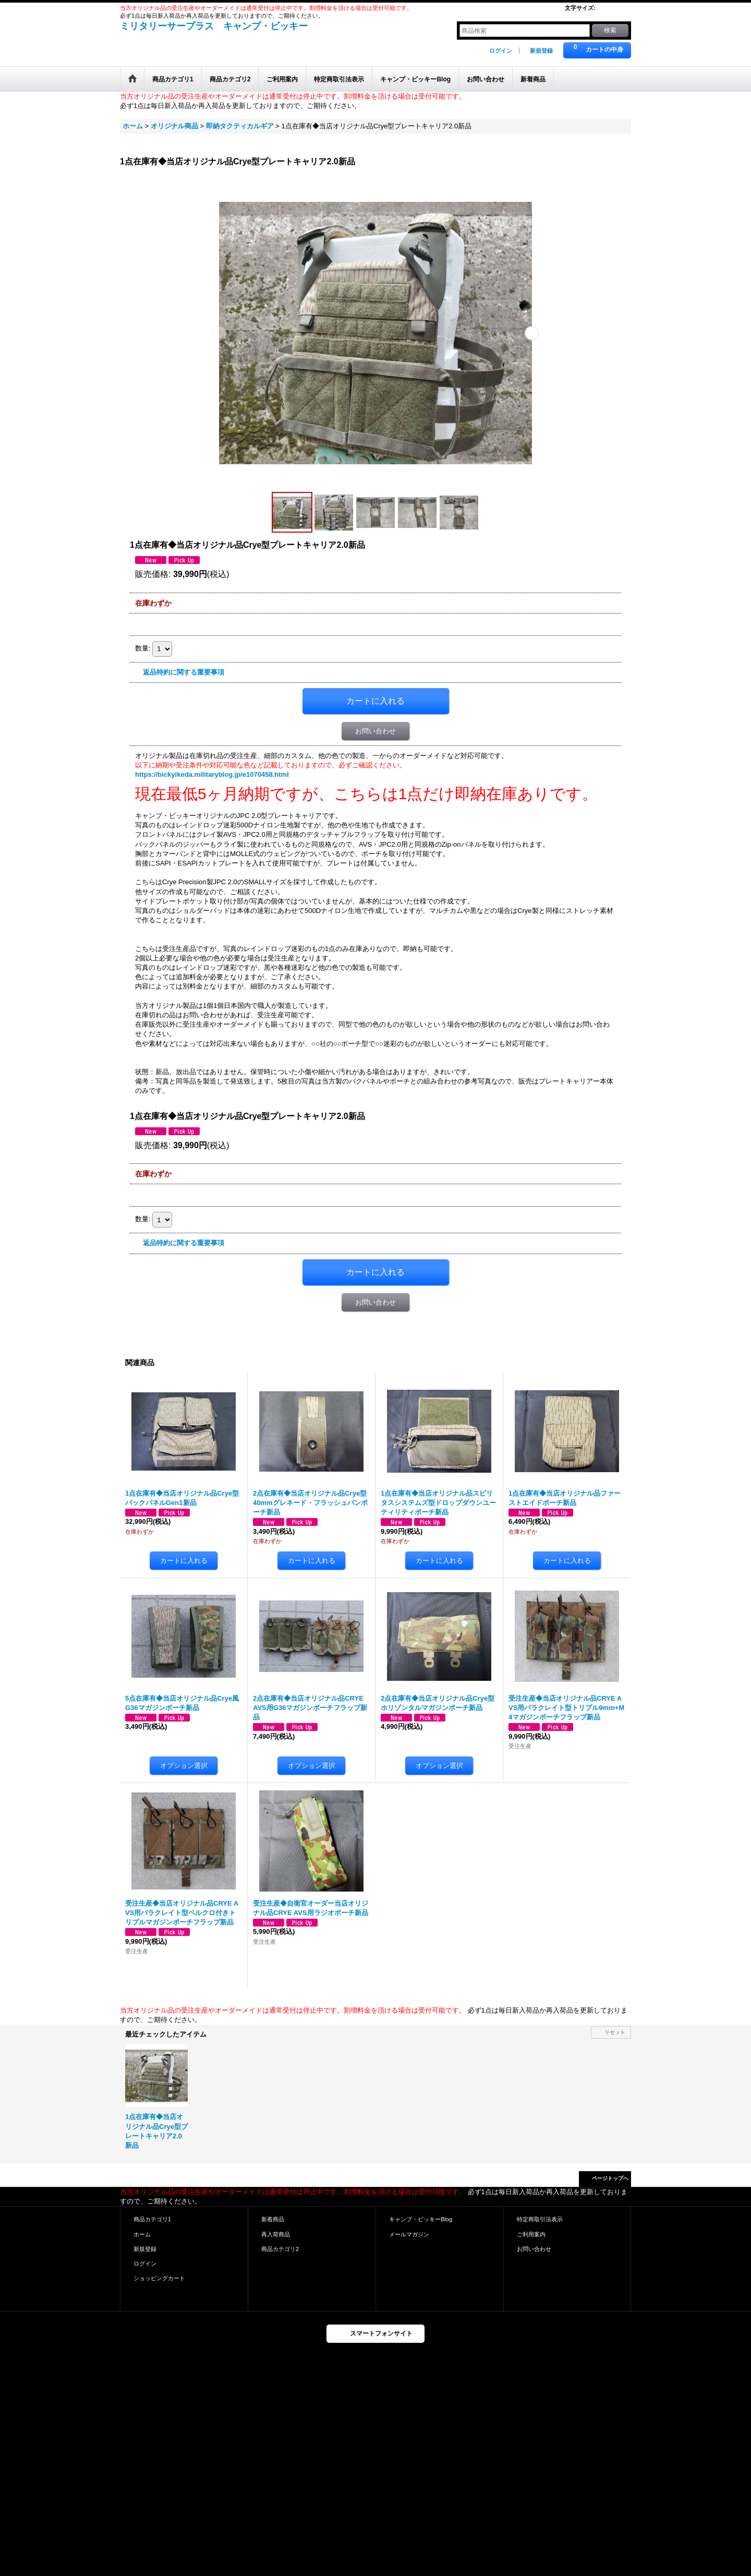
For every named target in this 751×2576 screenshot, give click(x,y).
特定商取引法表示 (540, 2219)
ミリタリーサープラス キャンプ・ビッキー (214, 26)
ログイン (500, 50)
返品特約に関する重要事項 (183, 672)
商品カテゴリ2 (280, 2249)
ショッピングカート (159, 2278)
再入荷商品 (275, 2234)
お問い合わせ (375, 731)
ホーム (142, 2234)
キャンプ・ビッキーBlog (420, 2219)
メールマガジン (409, 2234)
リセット (614, 2032)
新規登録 (541, 50)
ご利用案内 (531, 2234)
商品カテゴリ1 (152, 2219)
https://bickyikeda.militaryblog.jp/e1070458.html (212, 774)
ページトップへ (610, 2178)
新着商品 (272, 2219)
